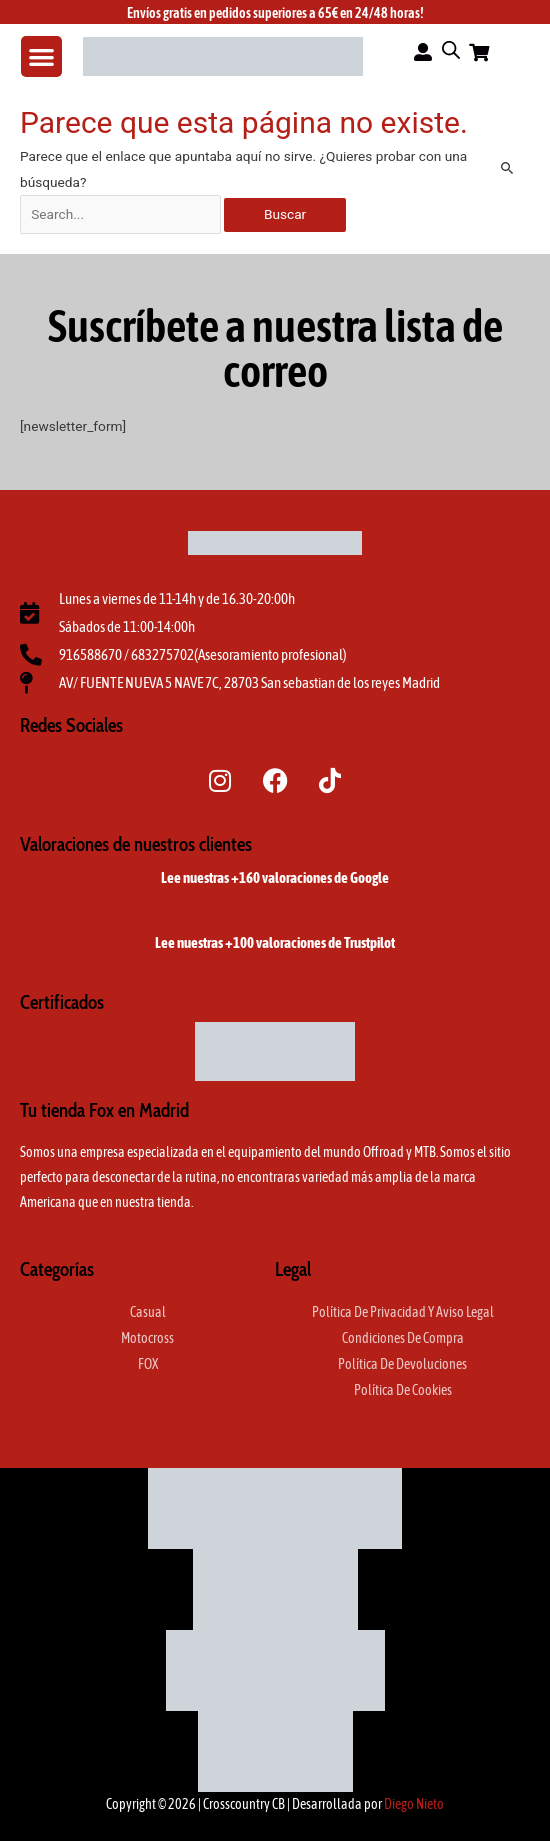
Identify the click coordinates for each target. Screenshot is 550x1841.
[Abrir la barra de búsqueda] (451, 50)
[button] (41, 56)
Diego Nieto (414, 1804)
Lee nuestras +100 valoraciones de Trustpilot (275, 942)
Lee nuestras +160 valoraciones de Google (275, 877)
